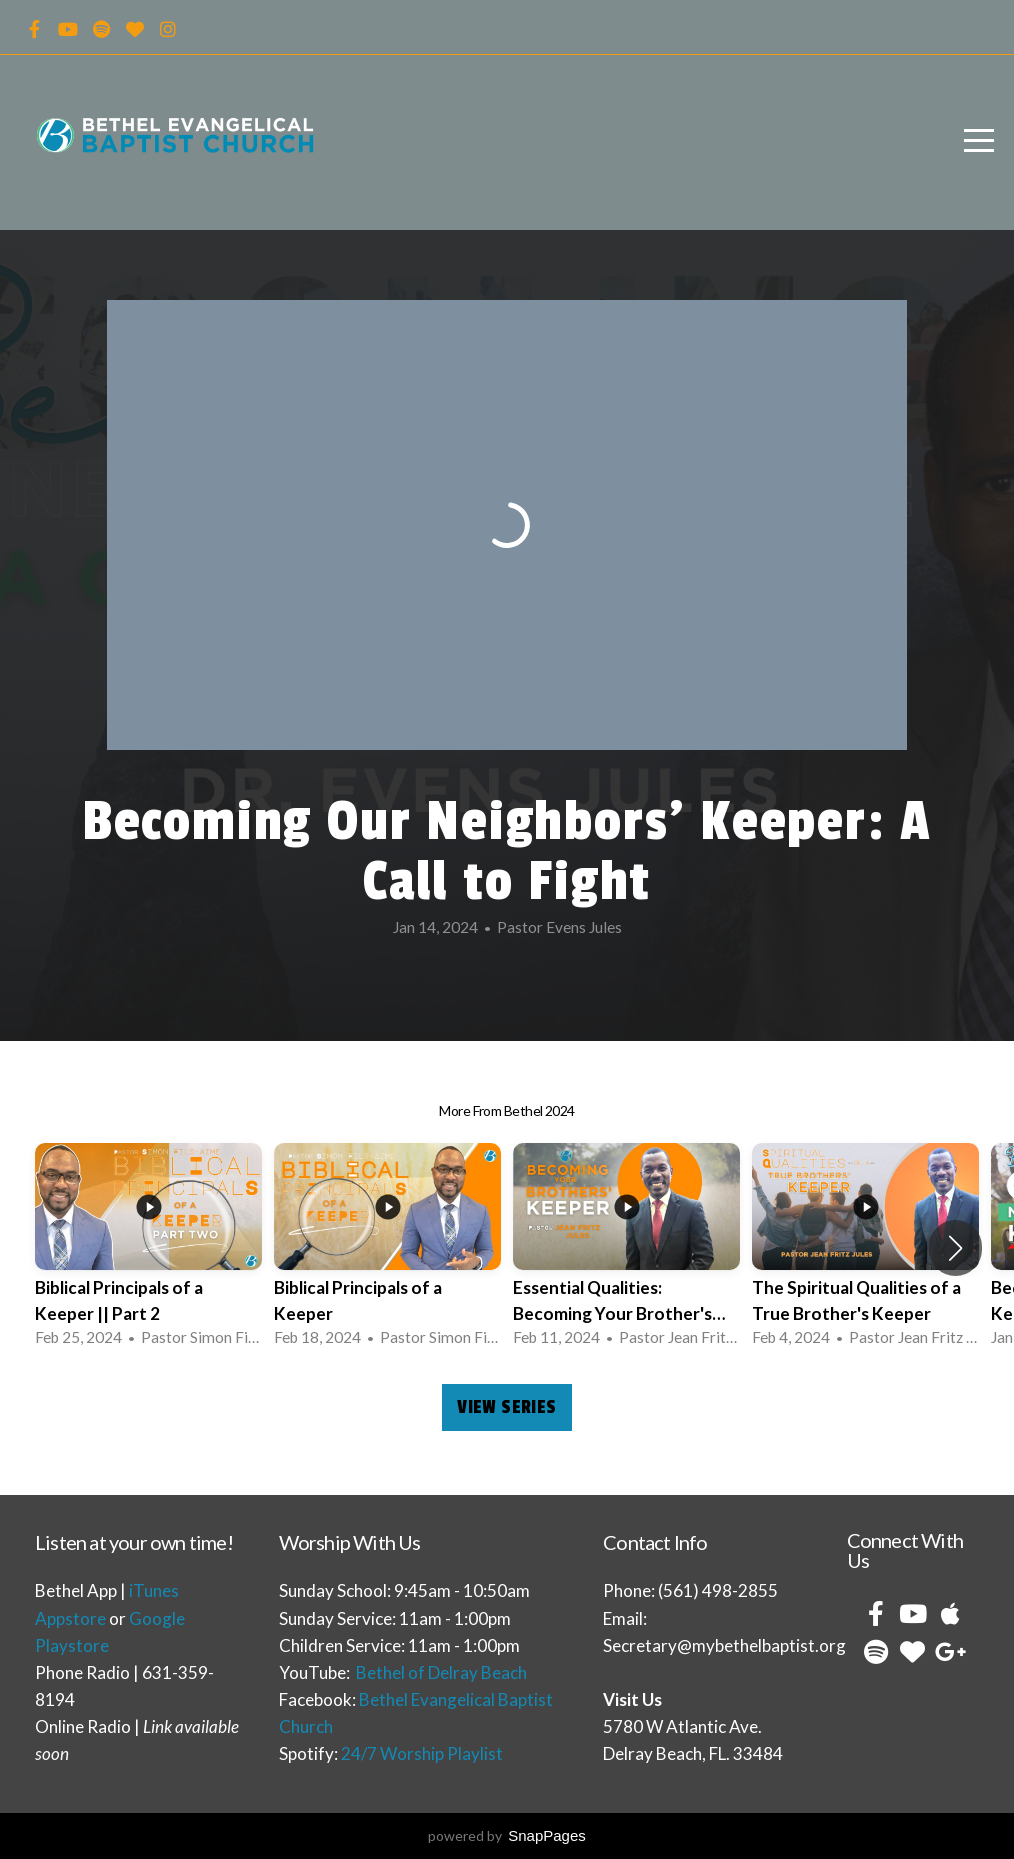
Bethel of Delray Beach (441, 1672)
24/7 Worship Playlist (422, 1753)
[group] (148, 1248)
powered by (507, 1835)
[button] (955, 1248)
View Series (506, 1407)
